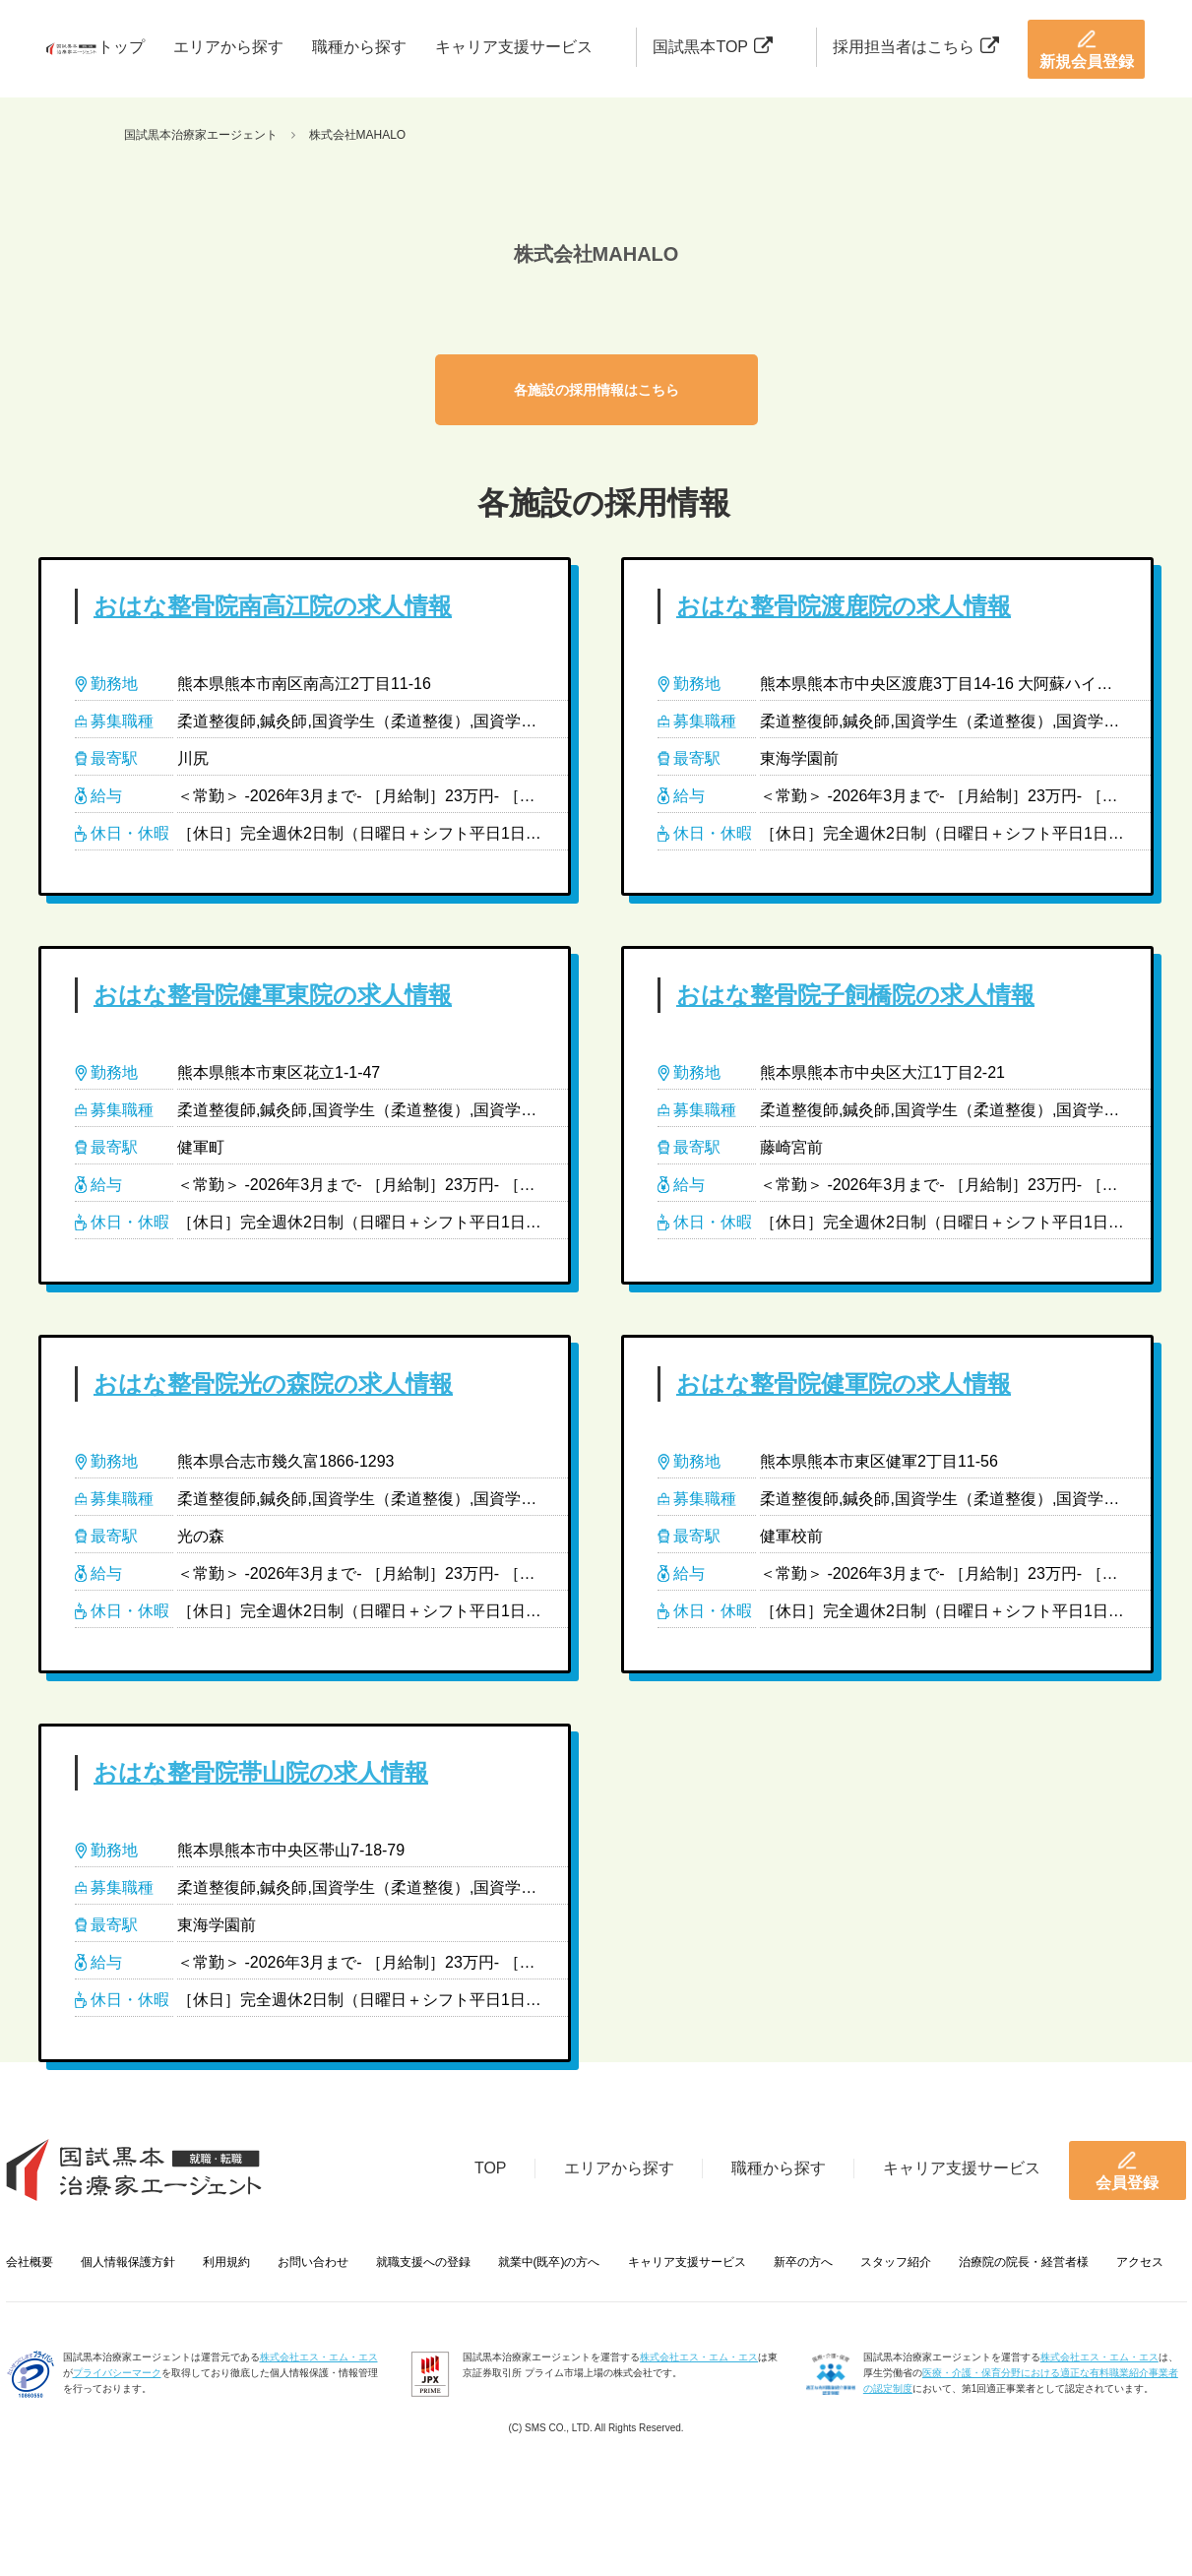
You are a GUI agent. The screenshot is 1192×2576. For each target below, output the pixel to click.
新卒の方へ (803, 2262)
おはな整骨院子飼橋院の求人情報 (855, 994)
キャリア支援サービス (514, 46)
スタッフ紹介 (895, 2262)
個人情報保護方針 (128, 2262)
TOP (490, 2168)
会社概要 (29, 2262)
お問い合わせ (313, 2262)
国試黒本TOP (713, 46)
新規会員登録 (1086, 49)
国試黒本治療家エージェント (201, 135)
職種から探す (359, 46)
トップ (121, 46)
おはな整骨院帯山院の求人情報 (261, 1772)
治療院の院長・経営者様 (1024, 2262)
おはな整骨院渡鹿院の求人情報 (843, 606)
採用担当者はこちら (916, 46)
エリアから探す (228, 46)
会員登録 (1127, 2170)
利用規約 (226, 2262)
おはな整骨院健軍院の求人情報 (843, 1383)
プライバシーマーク (117, 2372)
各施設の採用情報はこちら (596, 390)
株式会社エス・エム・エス (319, 2357)
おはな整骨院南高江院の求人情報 (273, 606)
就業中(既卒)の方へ (549, 2262)
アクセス (1139, 2262)
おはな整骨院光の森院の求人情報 (273, 1383)
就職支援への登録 (423, 2262)
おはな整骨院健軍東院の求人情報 (273, 994)
